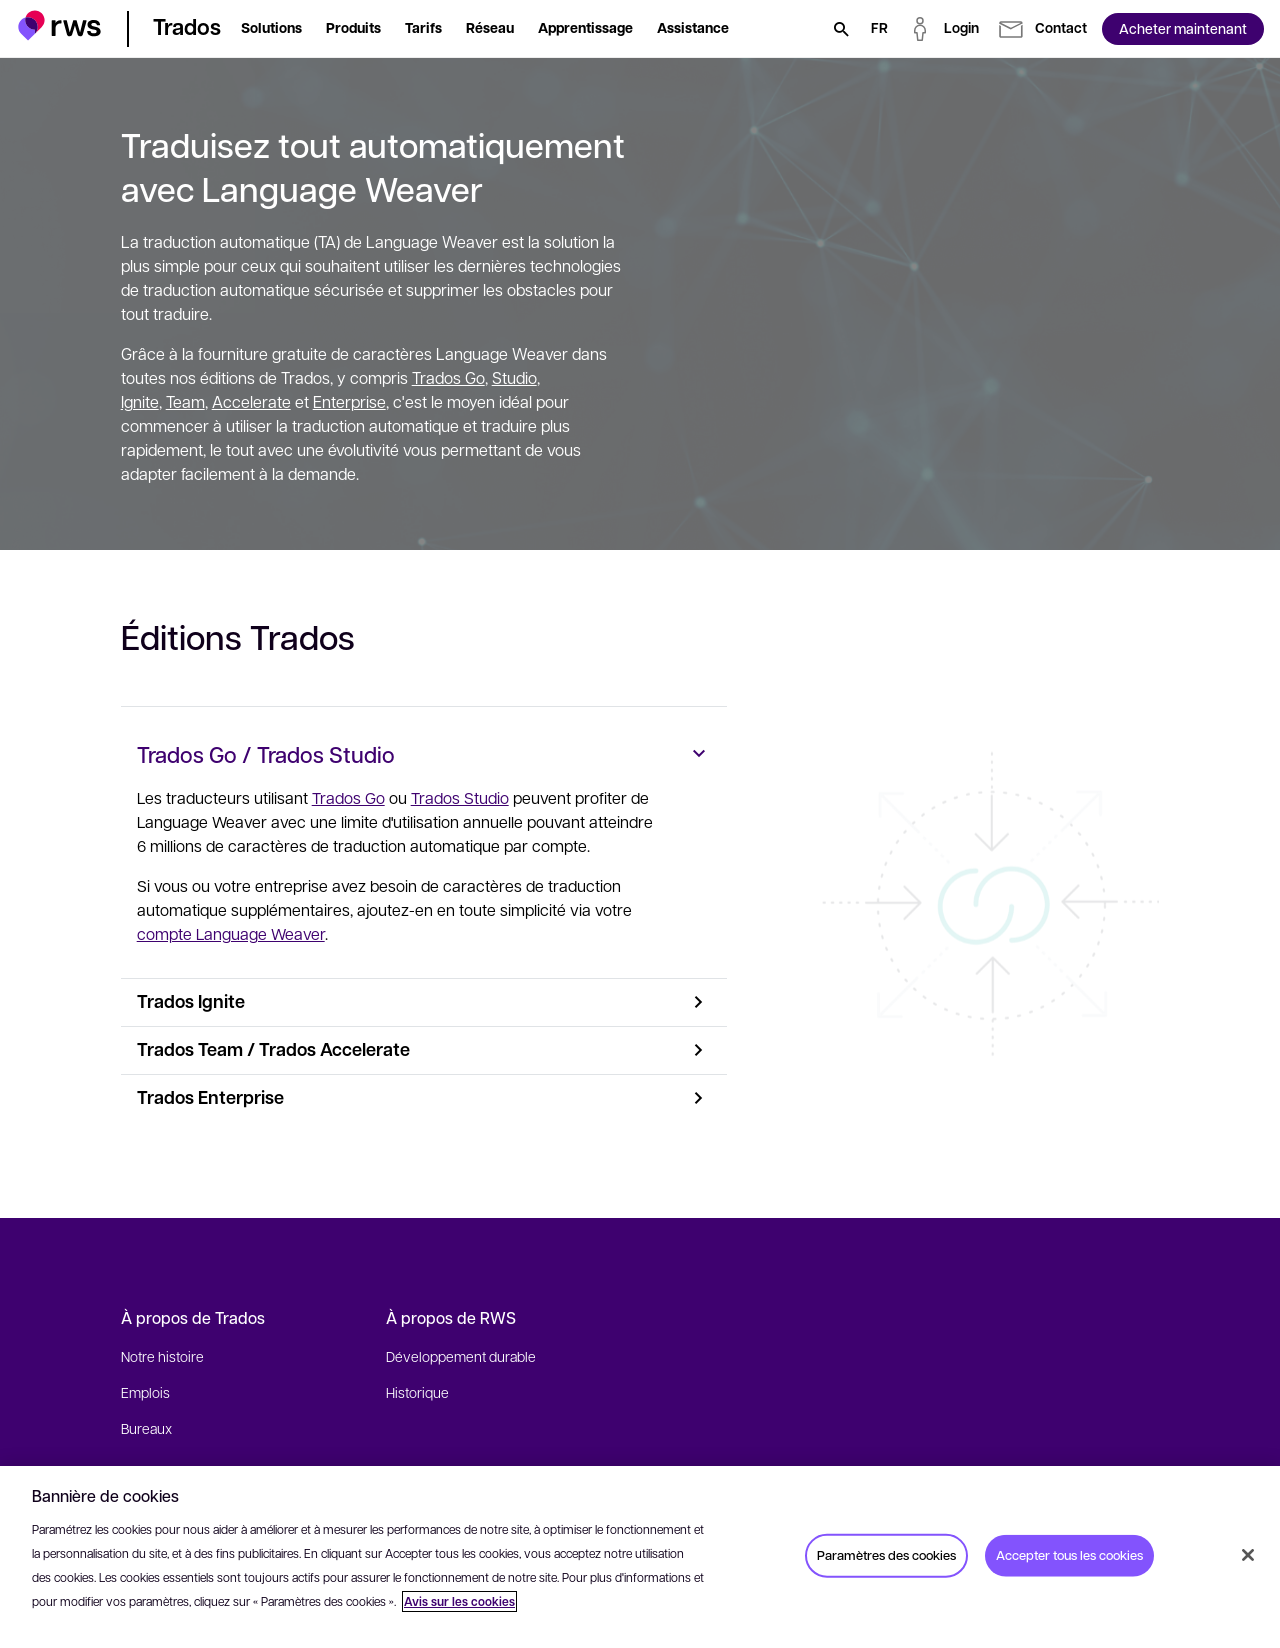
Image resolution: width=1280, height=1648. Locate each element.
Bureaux (146, 1428)
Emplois (145, 1392)
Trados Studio (461, 797)
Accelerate (251, 401)
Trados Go (448, 377)
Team (185, 401)
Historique (417, 1392)
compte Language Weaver (232, 933)
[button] (59, 25)
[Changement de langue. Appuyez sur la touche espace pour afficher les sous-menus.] (879, 29)
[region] (640, 1557)
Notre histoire (162, 1356)
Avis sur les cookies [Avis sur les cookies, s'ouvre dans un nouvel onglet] (459, 1601)
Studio (514, 377)
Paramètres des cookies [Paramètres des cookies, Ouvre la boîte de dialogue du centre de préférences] (886, 1555)
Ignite (140, 401)
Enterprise (349, 401)
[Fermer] (1248, 1555)
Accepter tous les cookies (1069, 1555)
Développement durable (461, 1356)
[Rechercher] (841, 29)
